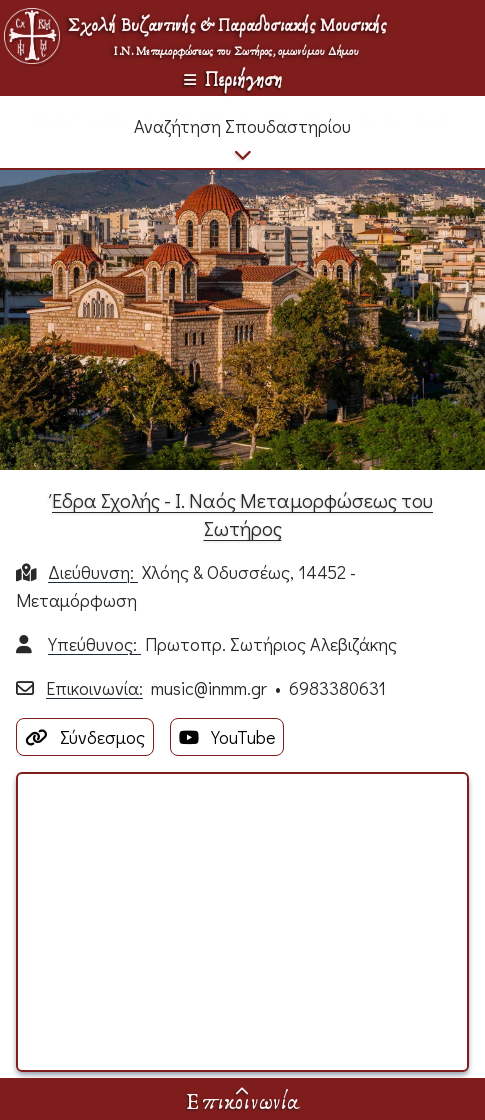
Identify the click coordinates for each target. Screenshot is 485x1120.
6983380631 (337, 688)
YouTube (227, 737)
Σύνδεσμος (85, 737)
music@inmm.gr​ (209, 688)
